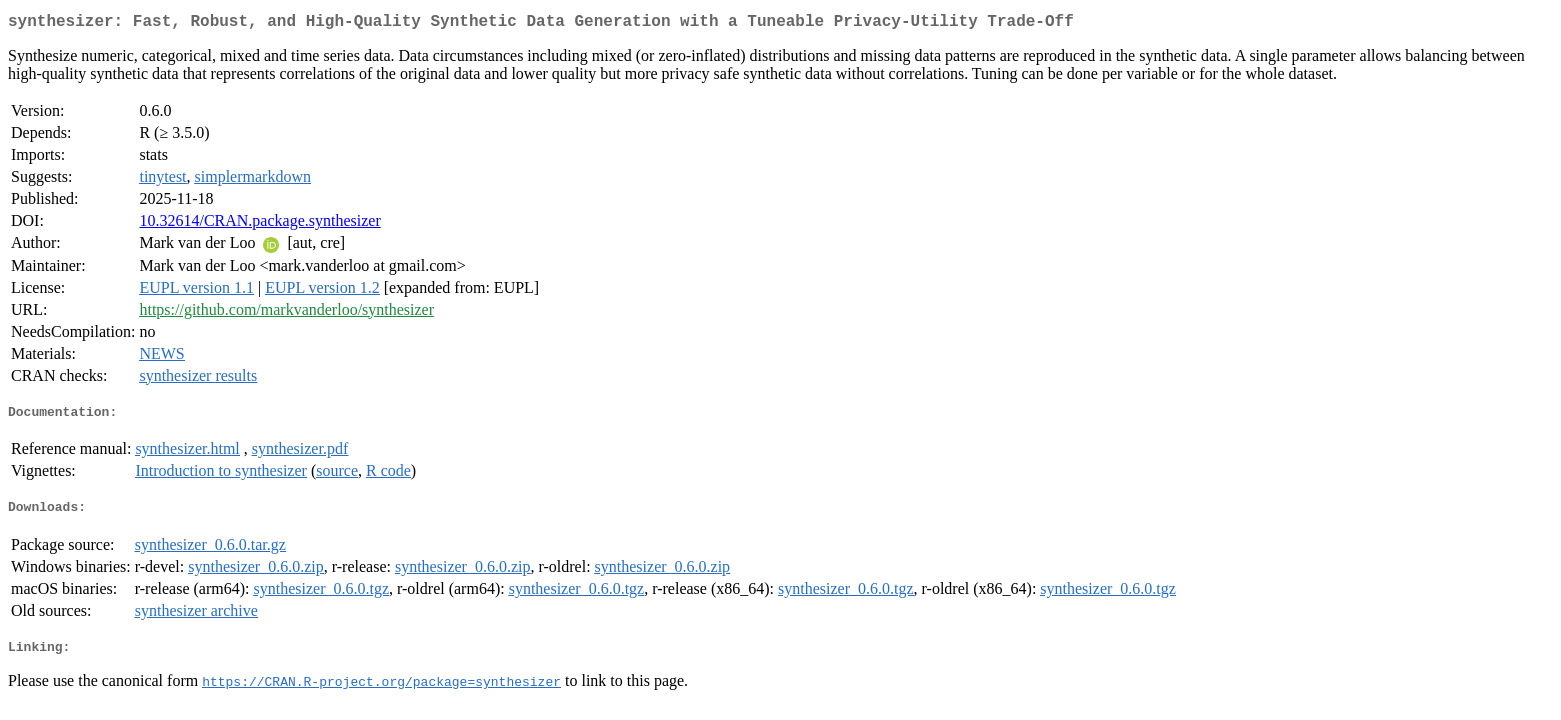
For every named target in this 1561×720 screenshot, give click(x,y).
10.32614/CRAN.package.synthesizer (259, 224)
